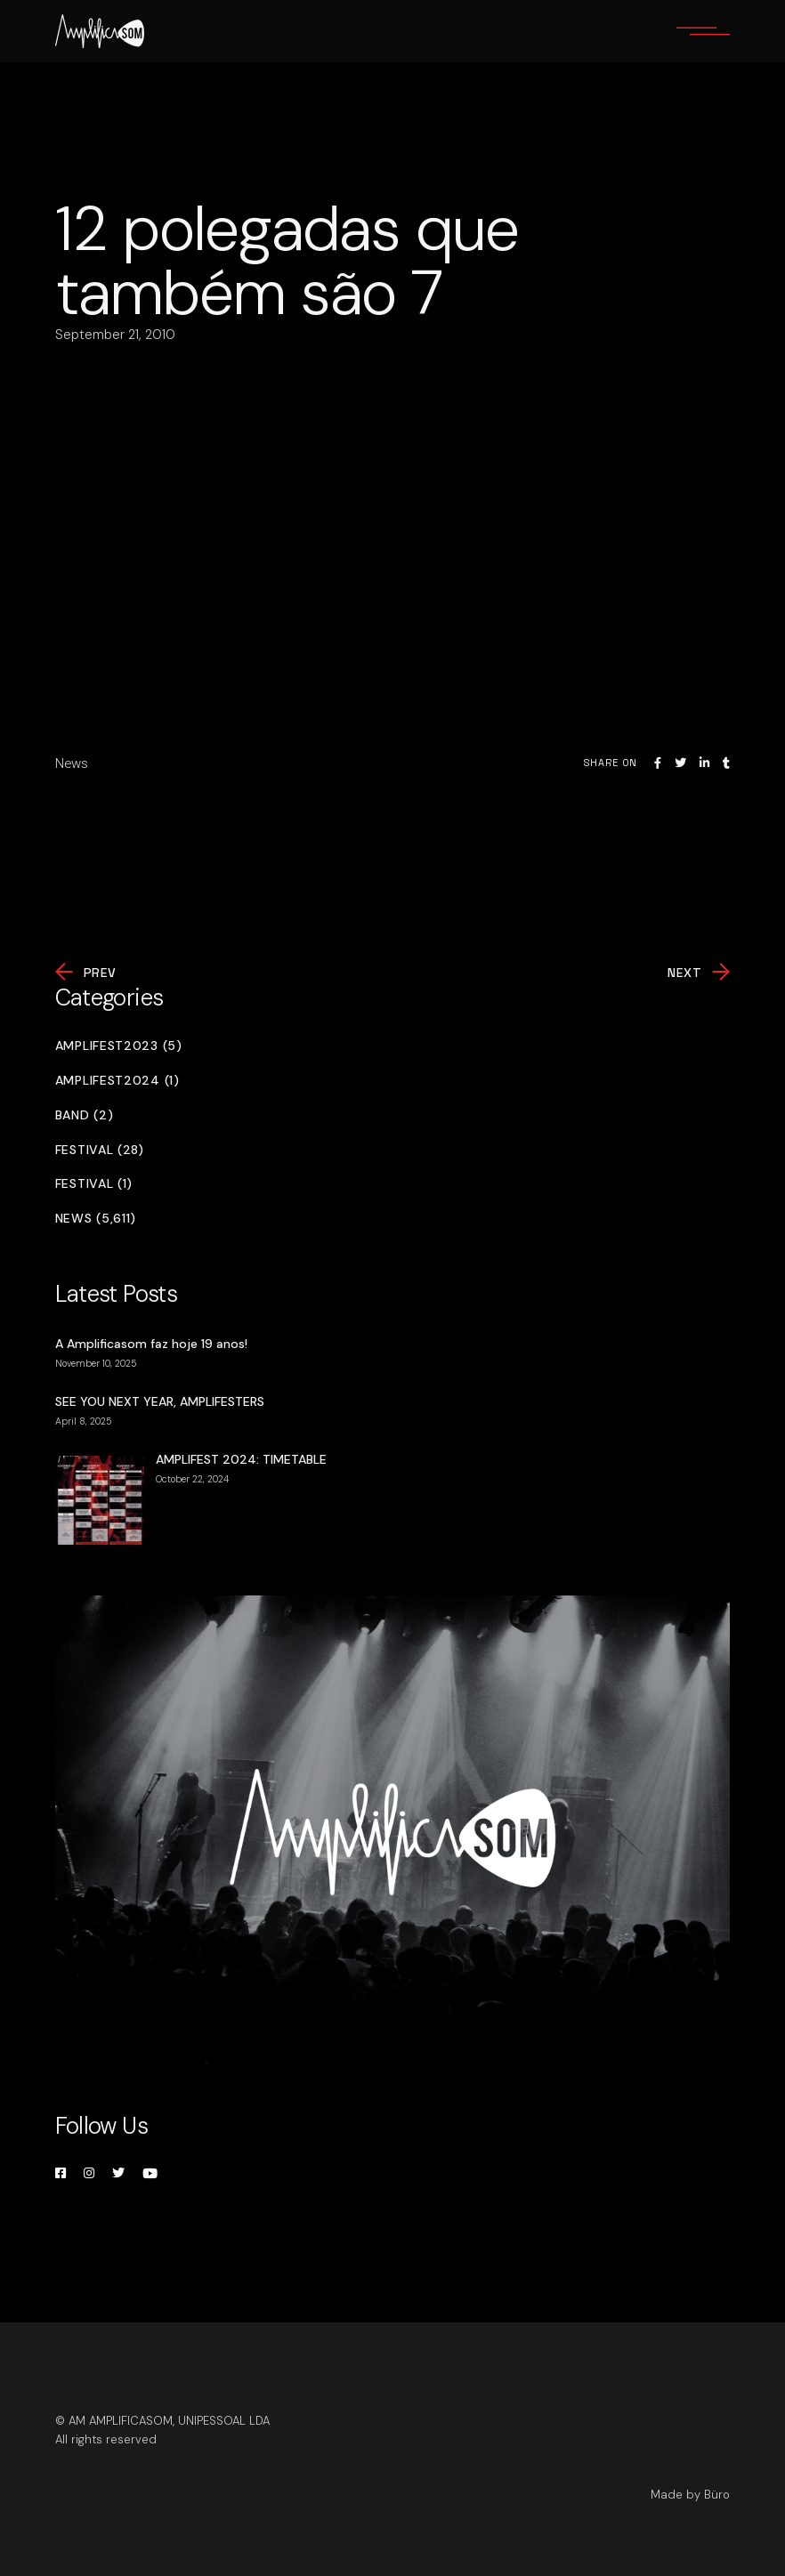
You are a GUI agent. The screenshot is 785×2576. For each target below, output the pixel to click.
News (71, 763)
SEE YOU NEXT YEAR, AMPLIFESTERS (159, 1401)
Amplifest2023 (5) (118, 1046)
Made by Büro (690, 2494)
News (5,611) (95, 1218)
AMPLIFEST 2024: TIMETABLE (241, 1459)
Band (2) (84, 1115)
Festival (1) (94, 1183)
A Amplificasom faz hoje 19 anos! (151, 1344)
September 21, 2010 (115, 334)
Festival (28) (99, 1150)
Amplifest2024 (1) (117, 1080)
